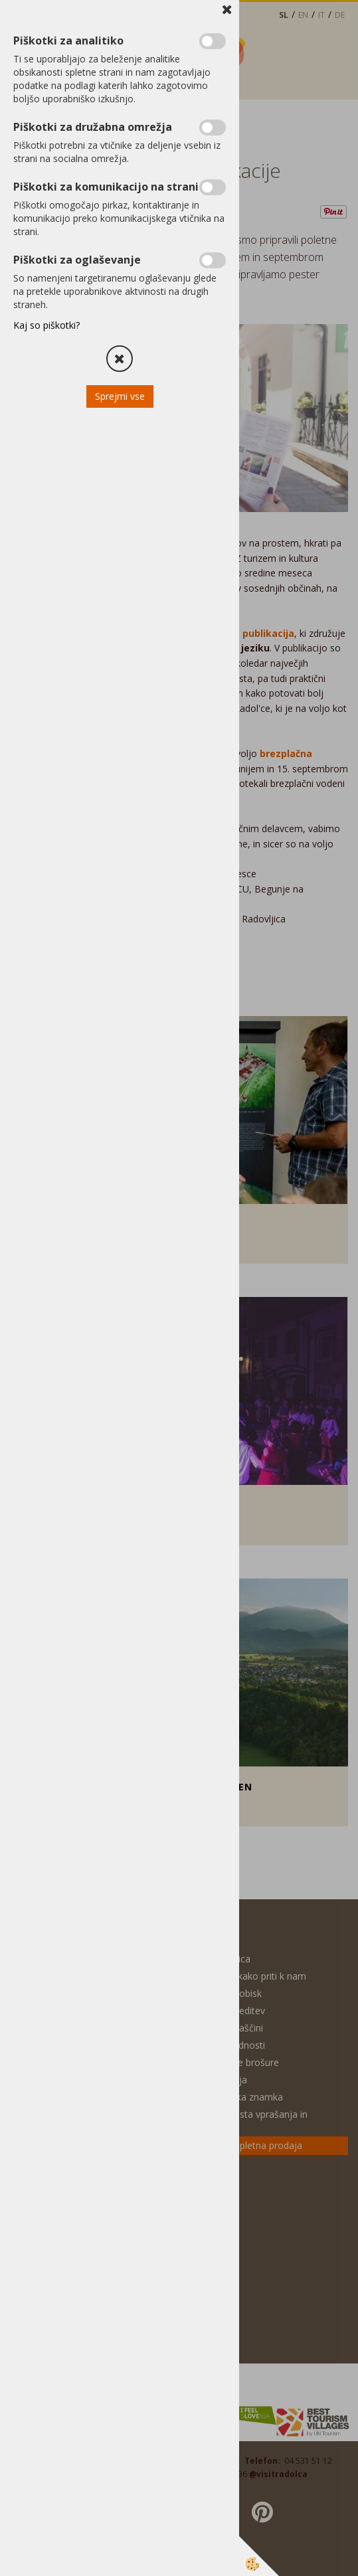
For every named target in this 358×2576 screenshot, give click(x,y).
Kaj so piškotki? (46, 325)
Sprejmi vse (120, 396)
